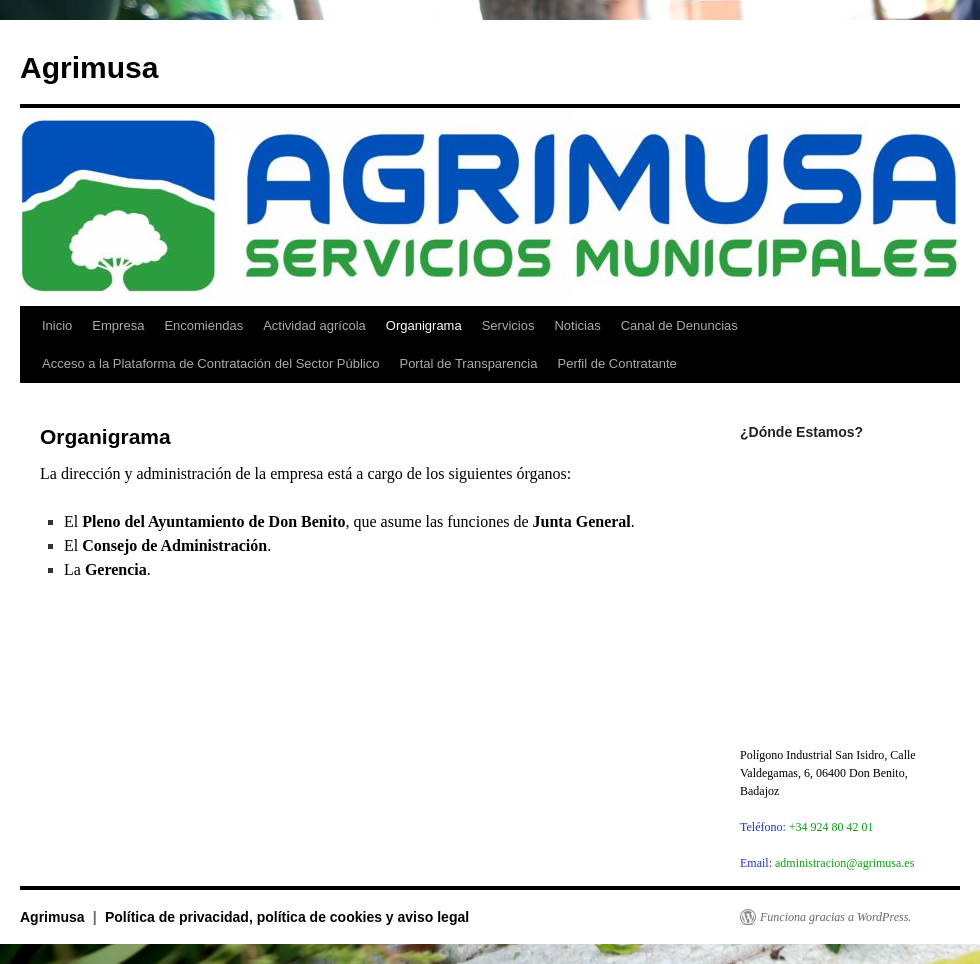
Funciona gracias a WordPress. (835, 917)
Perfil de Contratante (617, 363)
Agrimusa (89, 67)
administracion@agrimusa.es (844, 863)
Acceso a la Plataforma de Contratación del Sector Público (210, 363)
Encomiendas (203, 325)
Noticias (577, 325)
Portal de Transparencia (468, 363)
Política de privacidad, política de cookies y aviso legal (287, 917)
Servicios (508, 325)
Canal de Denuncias (679, 325)
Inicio (57, 325)
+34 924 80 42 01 (831, 827)
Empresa (118, 325)
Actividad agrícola (314, 325)
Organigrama (424, 325)
